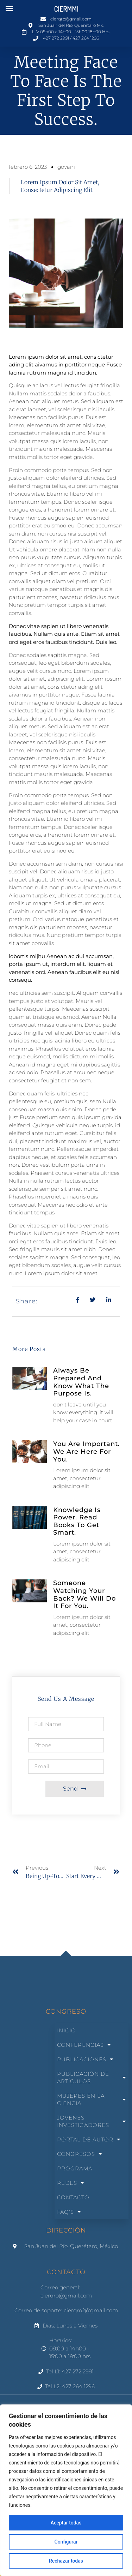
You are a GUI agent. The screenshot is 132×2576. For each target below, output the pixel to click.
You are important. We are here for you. (86, 1451)
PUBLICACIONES (85, 2059)
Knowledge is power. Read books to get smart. (77, 1521)
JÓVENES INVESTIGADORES (91, 2121)
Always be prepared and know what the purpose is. (81, 1382)
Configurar (66, 2542)
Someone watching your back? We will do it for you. (84, 1594)
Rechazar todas (66, 2561)
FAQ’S (69, 2212)
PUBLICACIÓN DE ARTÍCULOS (91, 2077)
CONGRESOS (79, 2154)
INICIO (66, 2030)
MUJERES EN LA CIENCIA (91, 2099)
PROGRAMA (74, 2168)
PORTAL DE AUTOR (88, 2139)
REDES (70, 2183)
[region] (66, 2490)
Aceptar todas (66, 2523)
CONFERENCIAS (84, 2045)
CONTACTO (73, 2197)
